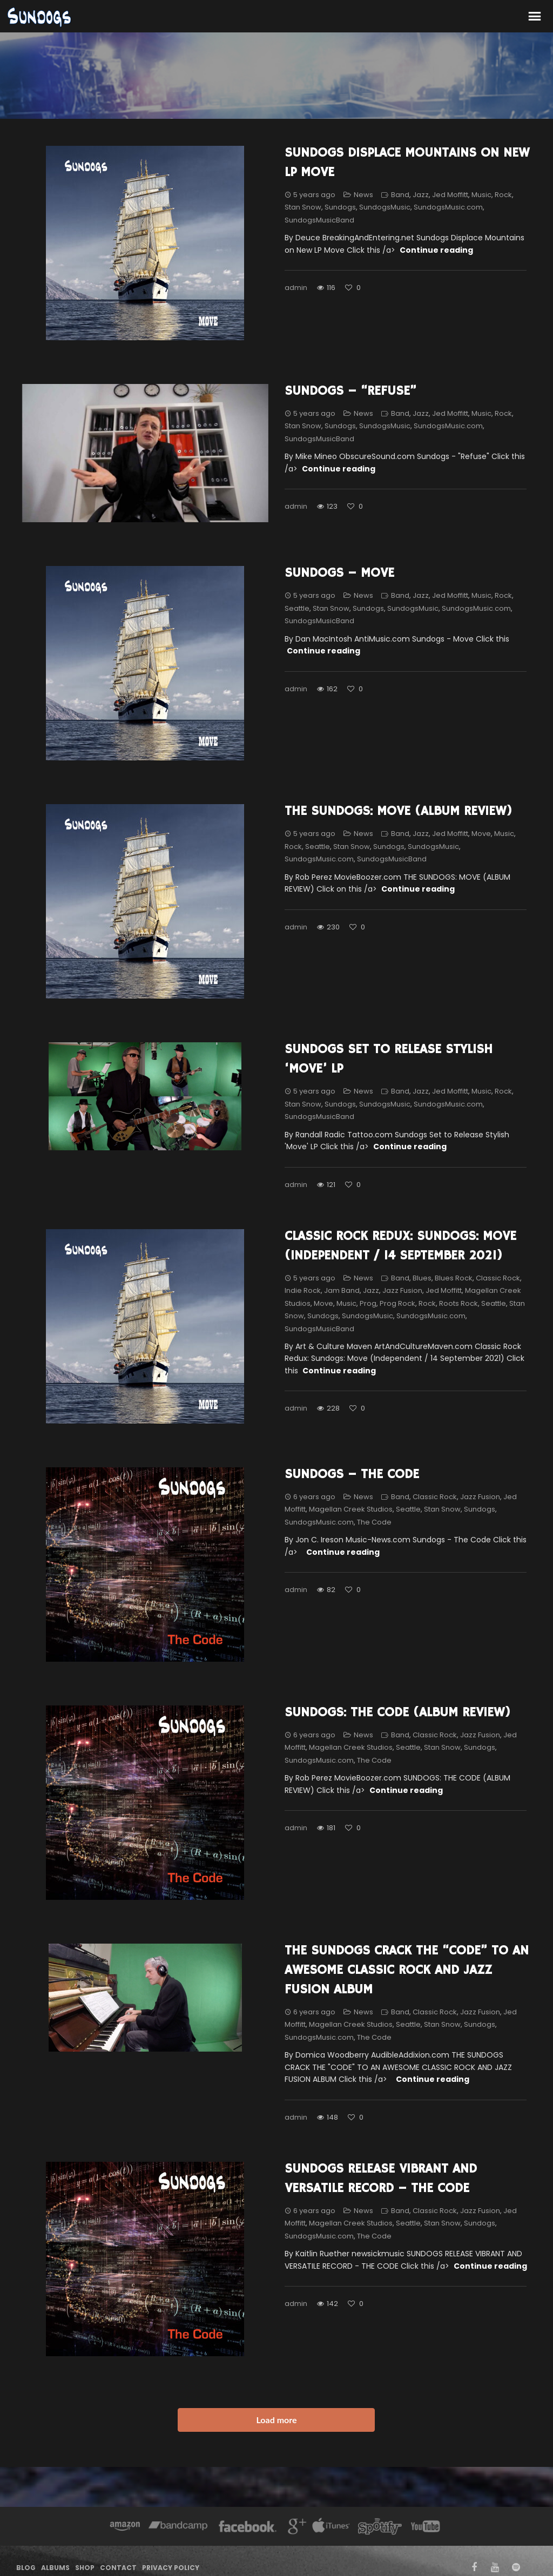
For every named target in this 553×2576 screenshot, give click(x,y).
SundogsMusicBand (319, 220)
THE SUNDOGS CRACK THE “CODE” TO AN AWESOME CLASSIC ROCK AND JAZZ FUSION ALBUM (407, 1970)
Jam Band (342, 1290)
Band (400, 195)
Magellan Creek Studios (351, 1509)
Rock (503, 195)
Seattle (297, 608)
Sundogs (340, 207)
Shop (85, 2567)
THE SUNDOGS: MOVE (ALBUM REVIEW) (398, 811)
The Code (374, 1522)
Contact (118, 2567)
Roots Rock (458, 1303)
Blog (26, 2567)
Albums (55, 2567)
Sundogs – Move (339, 573)
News (363, 195)
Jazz (421, 195)
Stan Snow (303, 207)
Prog (368, 1303)
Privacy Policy (170, 2567)
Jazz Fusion (402, 1290)
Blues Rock (454, 1278)
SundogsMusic (384, 207)
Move (481, 833)
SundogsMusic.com (448, 207)
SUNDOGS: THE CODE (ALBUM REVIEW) (397, 1712)
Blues (422, 1278)
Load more (276, 2420)
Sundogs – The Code (352, 1474)
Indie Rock (303, 1290)
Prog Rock (397, 1303)
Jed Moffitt (450, 195)
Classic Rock (498, 1278)
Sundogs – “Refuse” (350, 391)
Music (481, 195)
